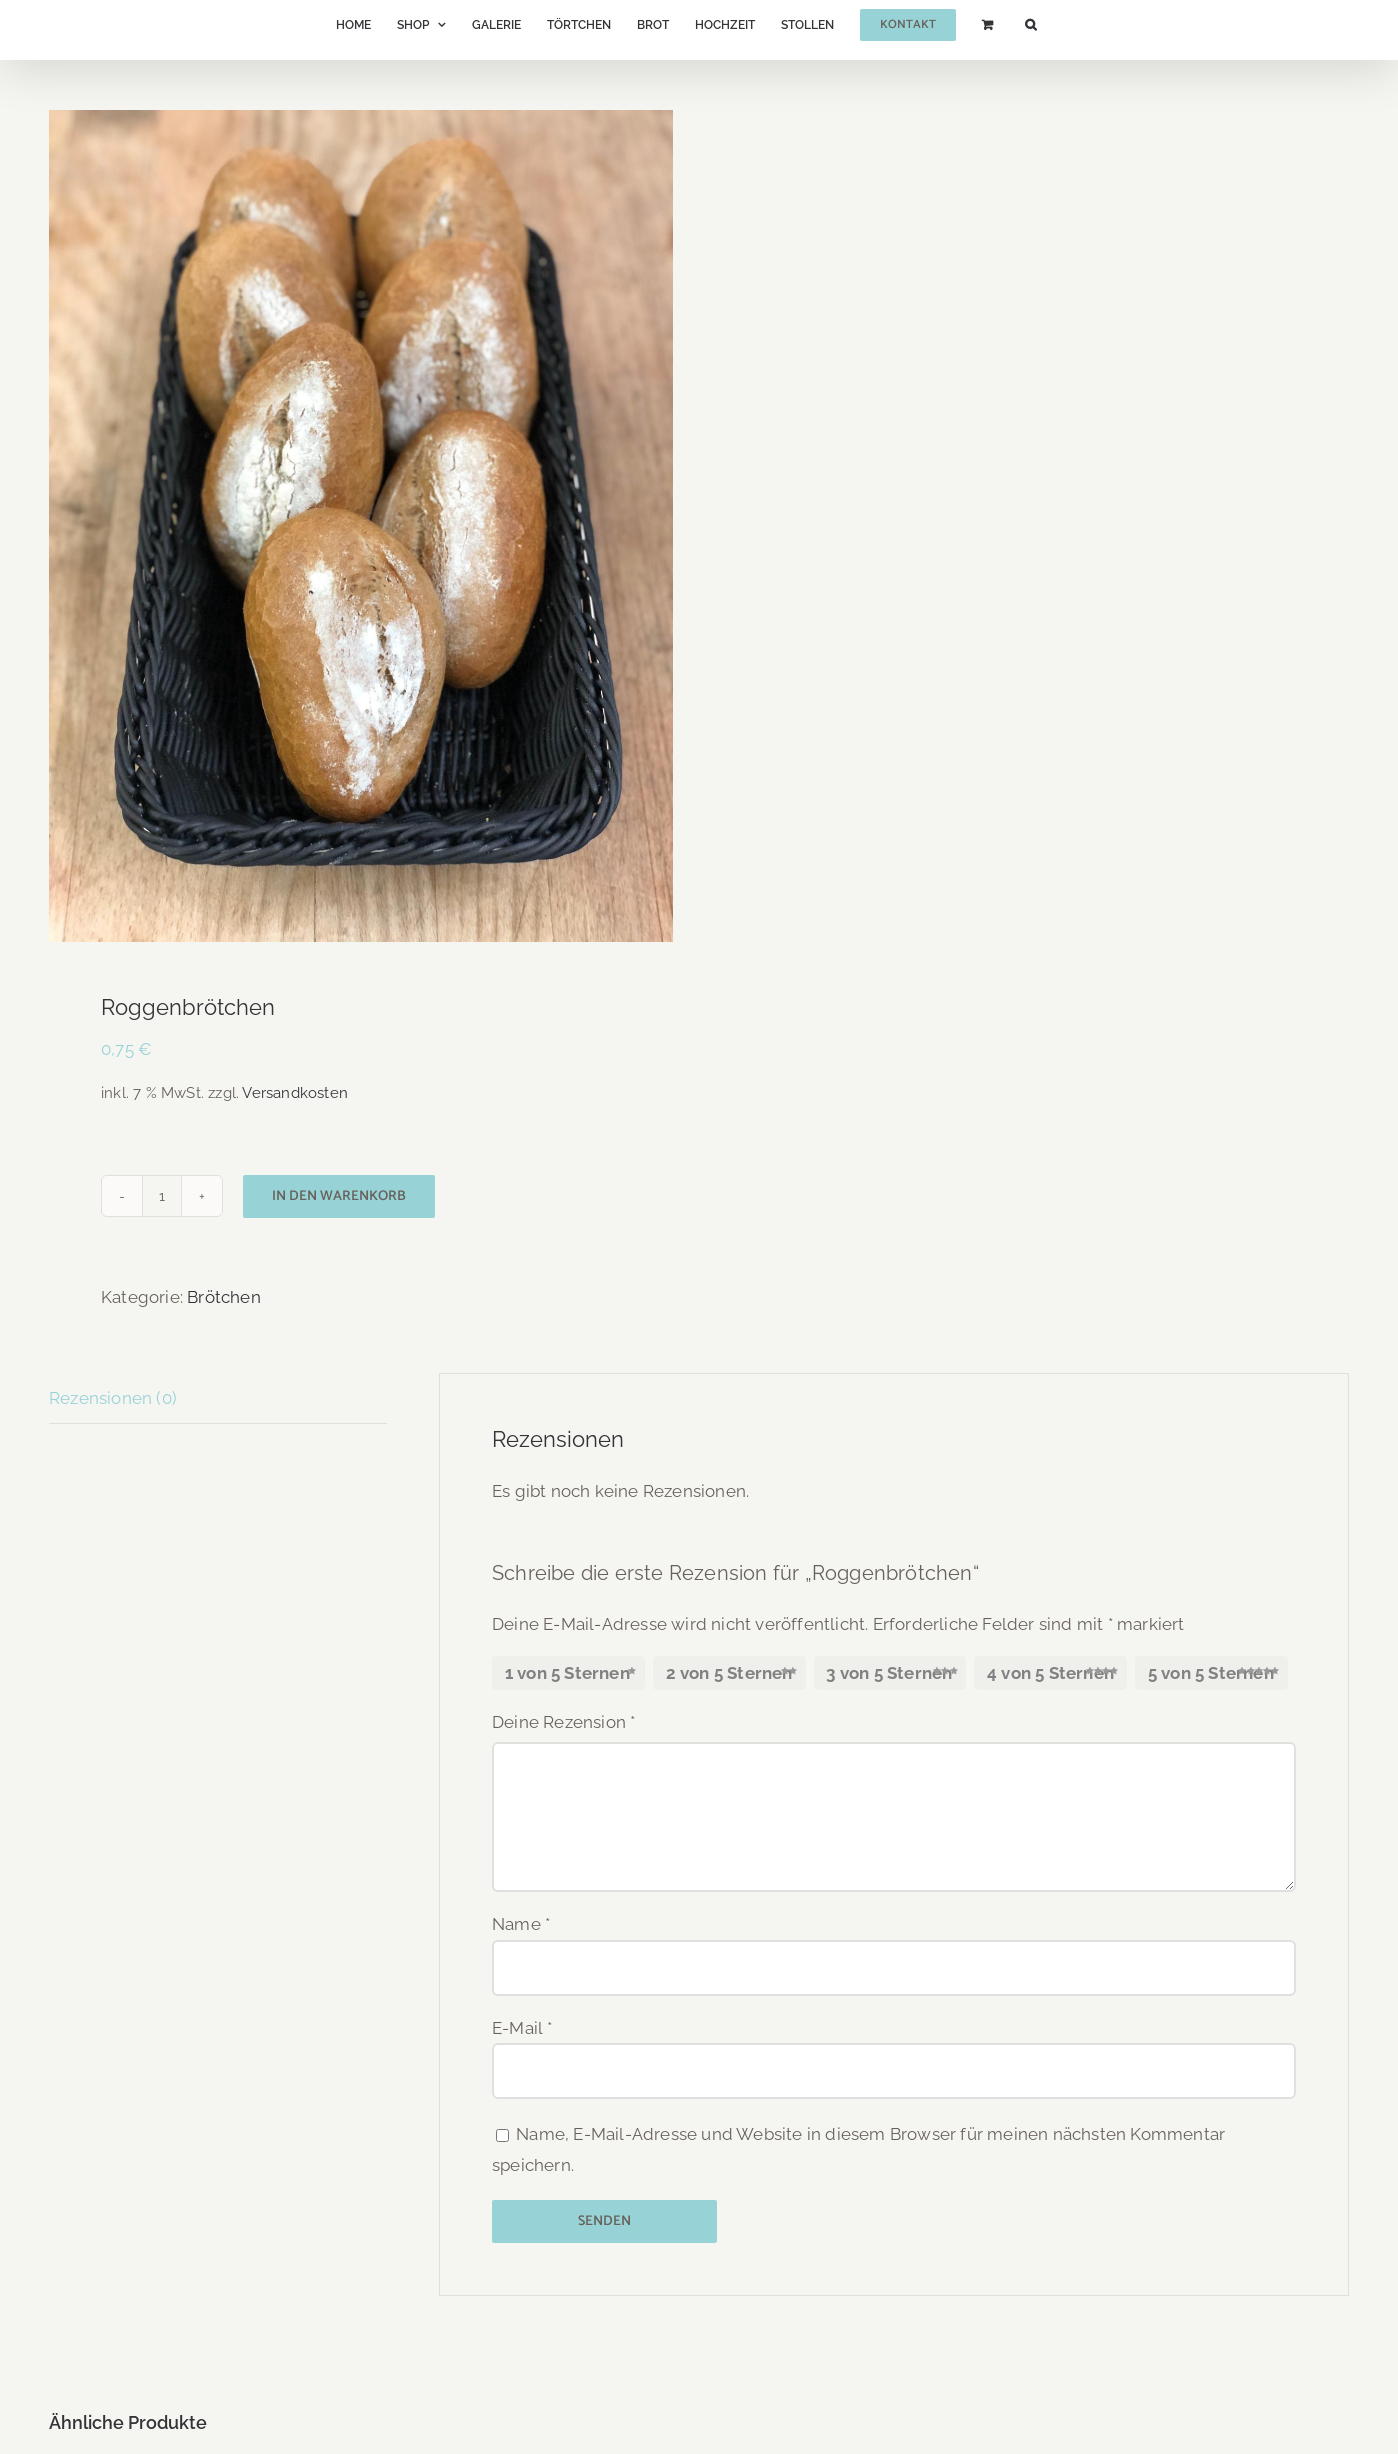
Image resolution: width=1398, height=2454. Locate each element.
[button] (1030, 25)
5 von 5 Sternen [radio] (1211, 1673)
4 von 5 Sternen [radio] (1050, 1673)
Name (521, 1924)
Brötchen (224, 1297)
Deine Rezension (563, 1722)
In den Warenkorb (339, 1196)
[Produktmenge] (162, 1196)
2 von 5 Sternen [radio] (729, 1673)
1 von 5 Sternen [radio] (567, 1673)
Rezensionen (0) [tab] (113, 1398)
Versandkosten (295, 1093)
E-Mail (522, 2028)
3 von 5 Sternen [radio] (889, 1673)
